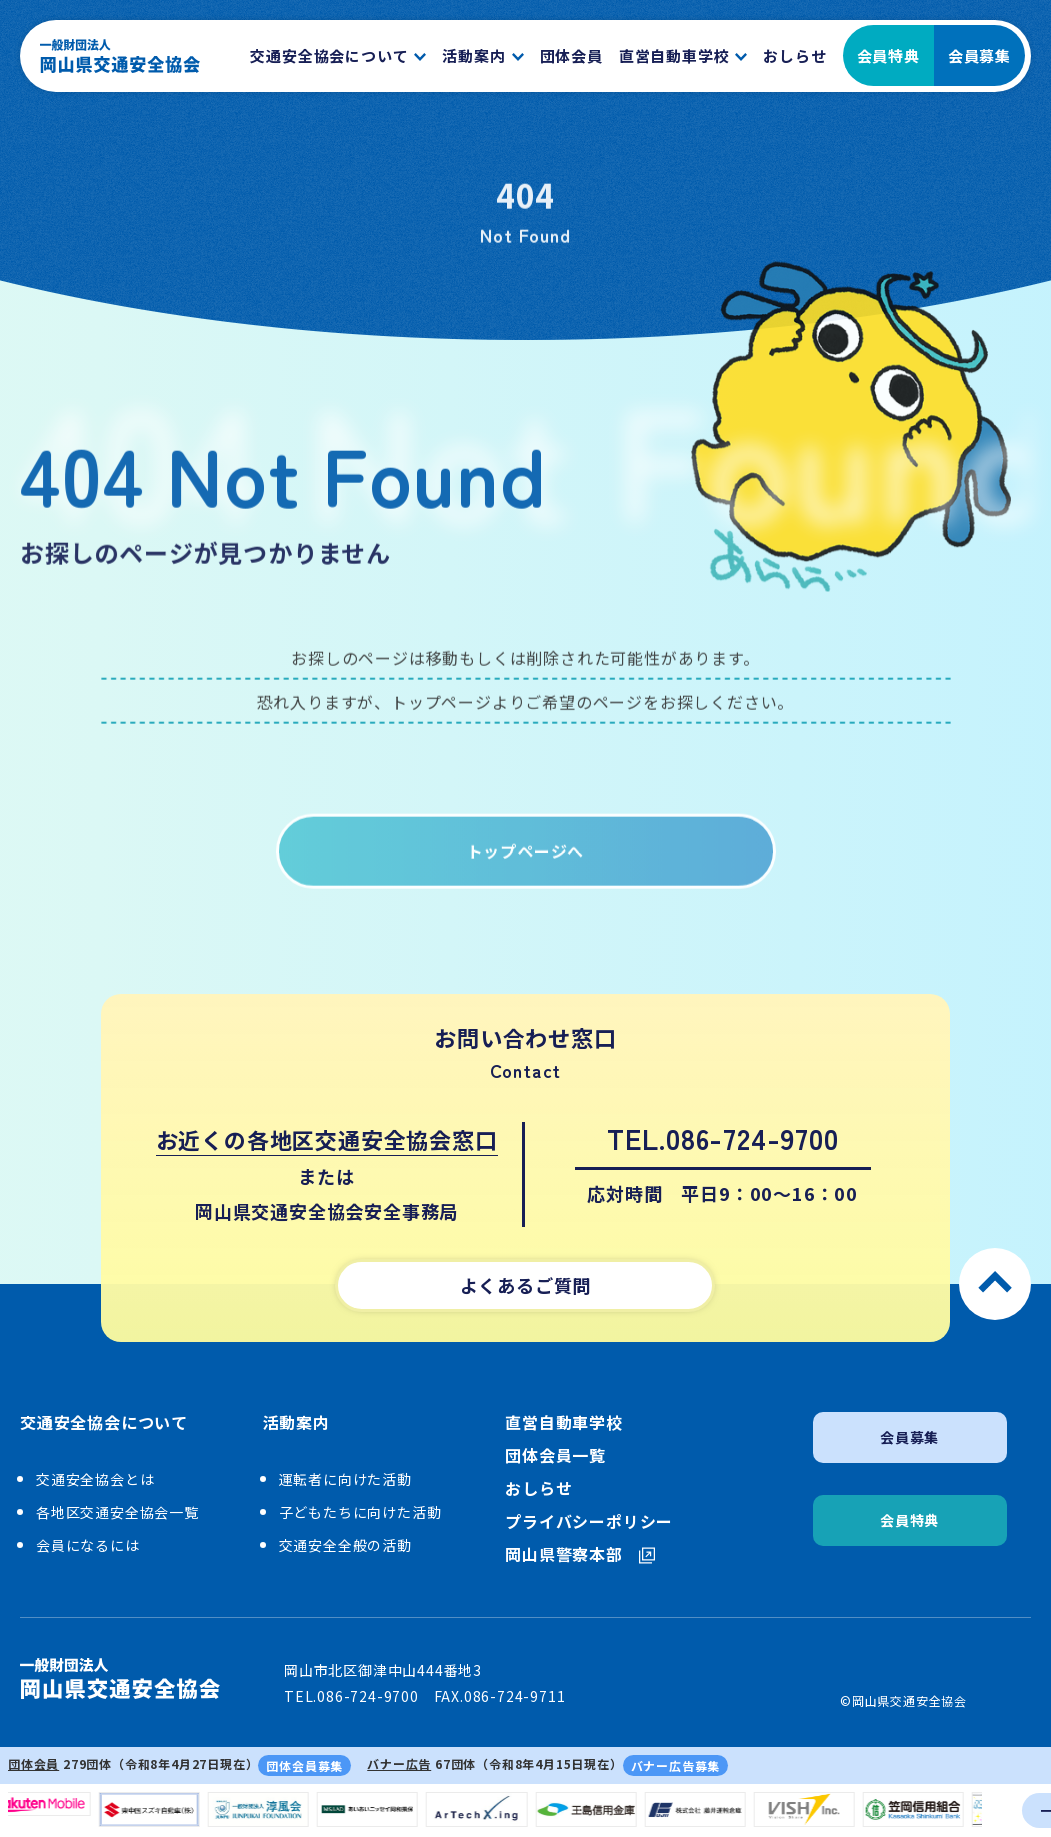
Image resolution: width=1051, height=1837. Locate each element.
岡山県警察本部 (580, 1554)
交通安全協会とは (95, 1479)
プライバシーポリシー (589, 1521)
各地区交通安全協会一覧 (117, 1512)
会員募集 (979, 55)
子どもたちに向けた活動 (360, 1512)
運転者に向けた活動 (345, 1479)
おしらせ (538, 1488)
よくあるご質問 (526, 1285)
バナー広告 (399, 1763)
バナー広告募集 (676, 1765)
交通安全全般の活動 (345, 1545)
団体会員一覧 (555, 1455)
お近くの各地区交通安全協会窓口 (327, 1139)
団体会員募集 (304, 1765)
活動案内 (296, 1423)
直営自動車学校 (564, 1422)
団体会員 (33, 1763)
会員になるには (88, 1545)
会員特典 (888, 55)
